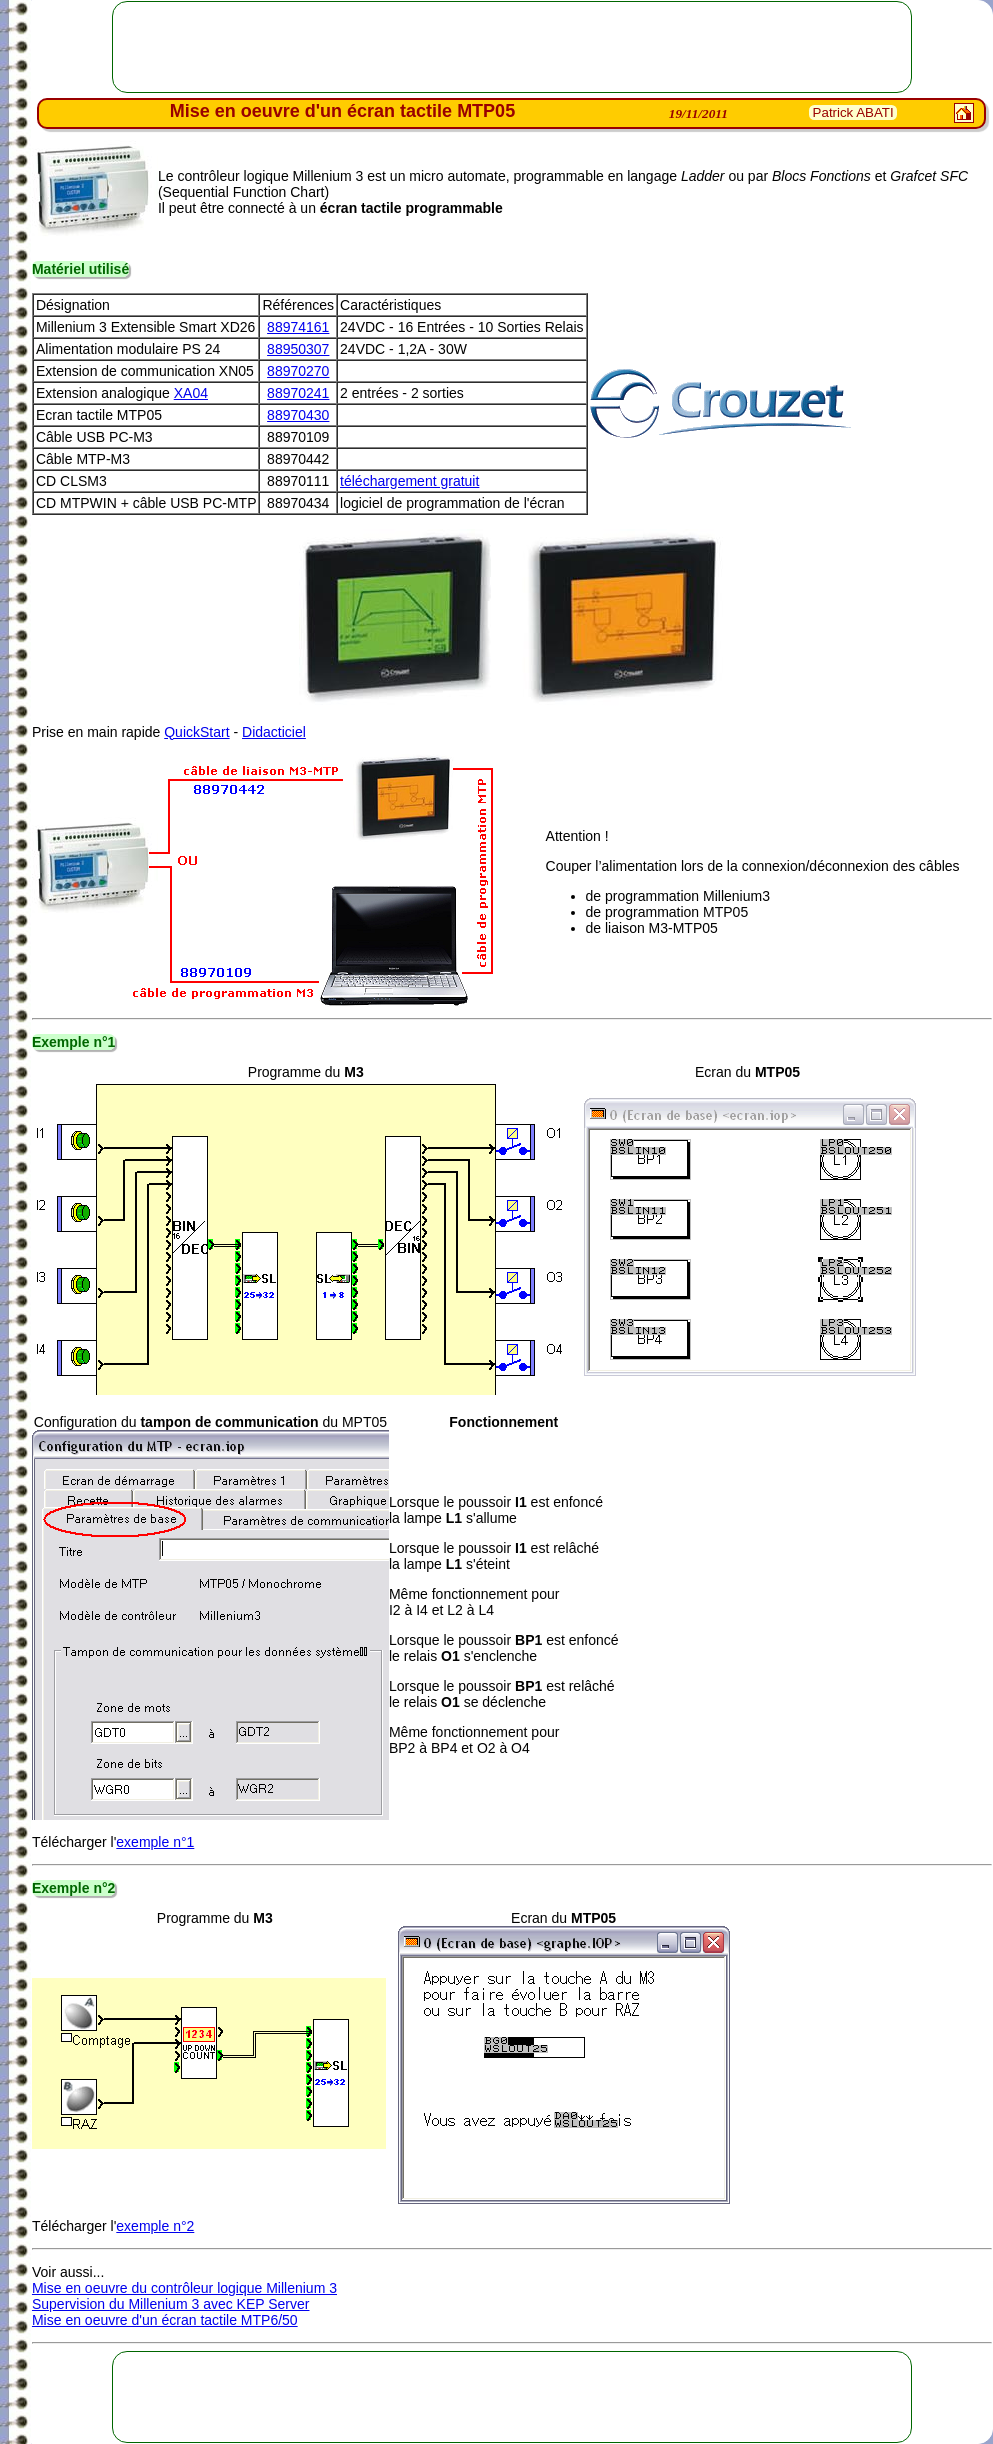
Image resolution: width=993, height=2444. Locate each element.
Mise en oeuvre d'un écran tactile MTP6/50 (165, 2320)
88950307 (298, 349)
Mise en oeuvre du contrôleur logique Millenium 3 (184, 2288)
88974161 (298, 327)
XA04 (191, 393)
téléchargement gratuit (409, 481)
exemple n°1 (155, 1842)
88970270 (298, 371)
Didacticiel (274, 732)
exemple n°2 (155, 2226)
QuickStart (196, 732)
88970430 (298, 415)
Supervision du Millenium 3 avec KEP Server (171, 2304)
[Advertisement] (512, 47)
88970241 (298, 393)
